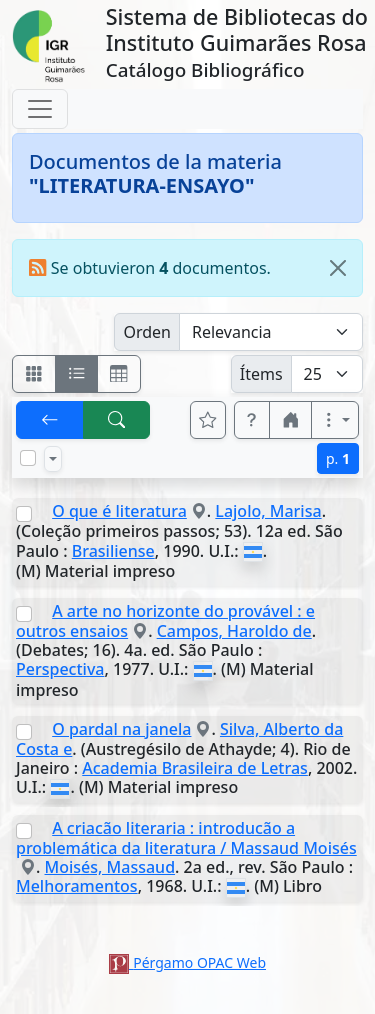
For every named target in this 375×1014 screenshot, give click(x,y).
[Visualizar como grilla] (119, 374)
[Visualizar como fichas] (34, 374)
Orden (147, 332)
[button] (252, 420)
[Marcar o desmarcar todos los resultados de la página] (28, 458)
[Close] (338, 268)
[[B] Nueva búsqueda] (117, 420)
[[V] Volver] (50, 420)
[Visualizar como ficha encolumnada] (77, 374)
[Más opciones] (335, 420)
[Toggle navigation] (40, 109)
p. (338, 458)
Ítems (261, 374)
